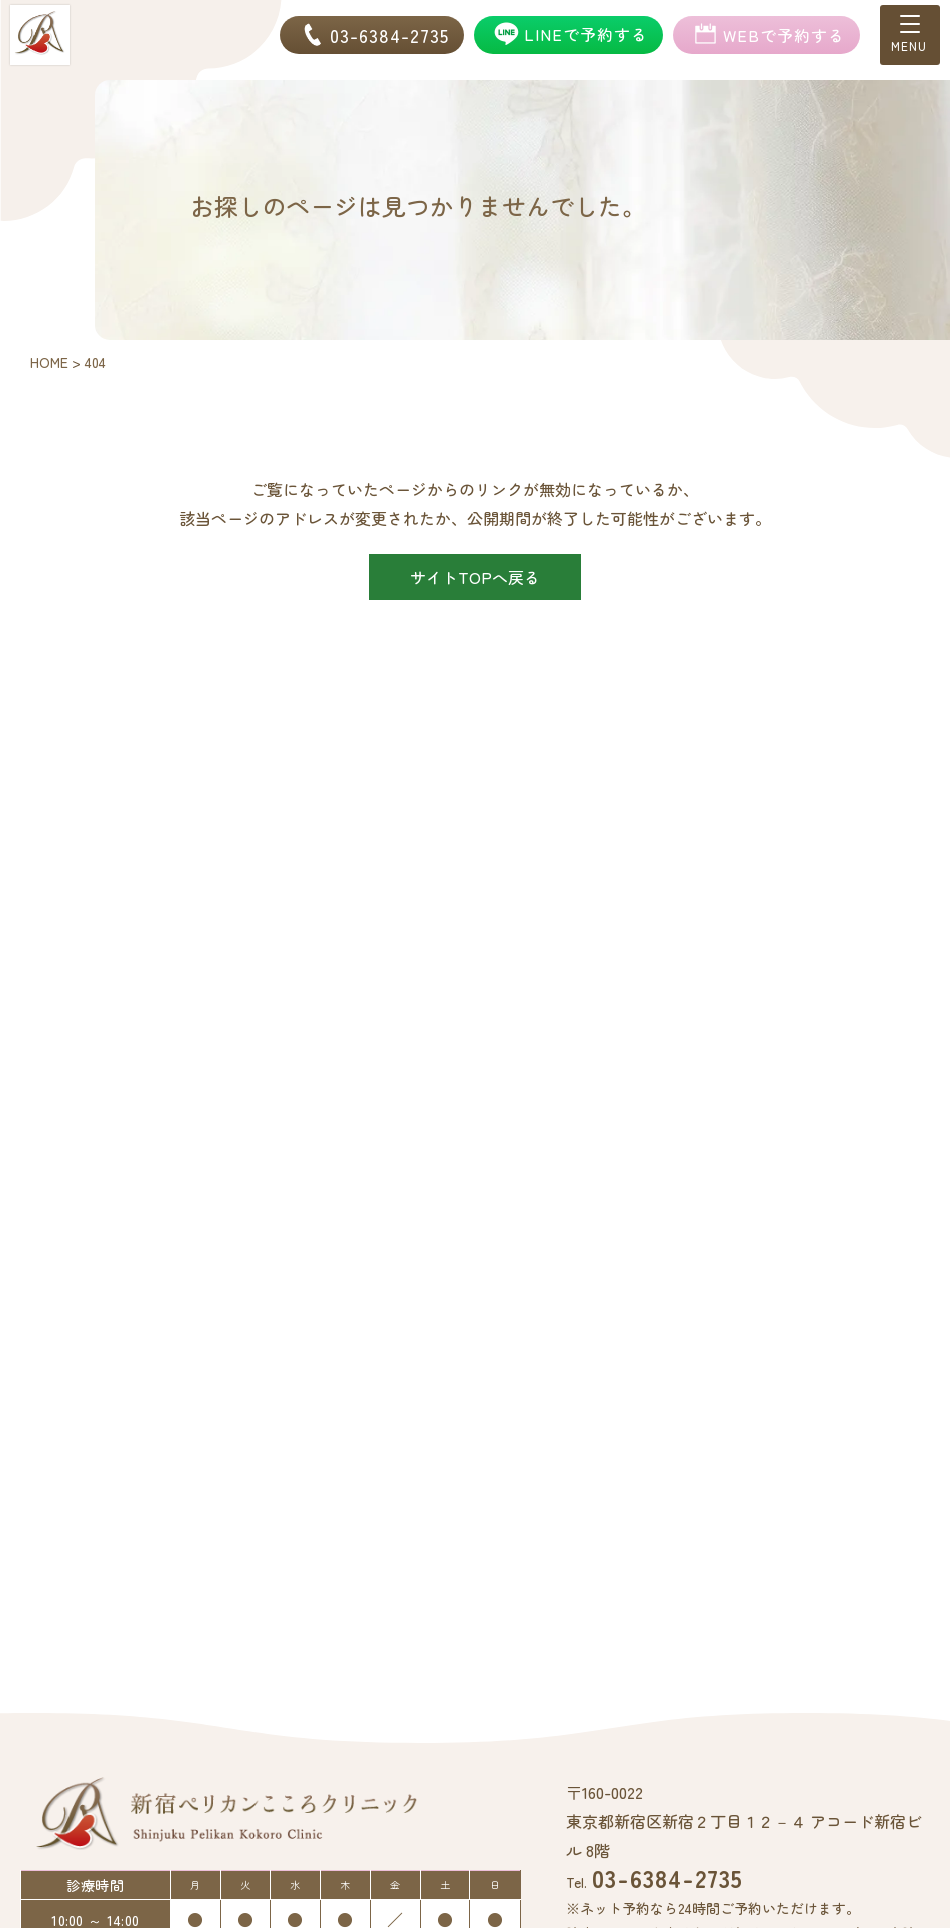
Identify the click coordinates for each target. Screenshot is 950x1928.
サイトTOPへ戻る (475, 577)
